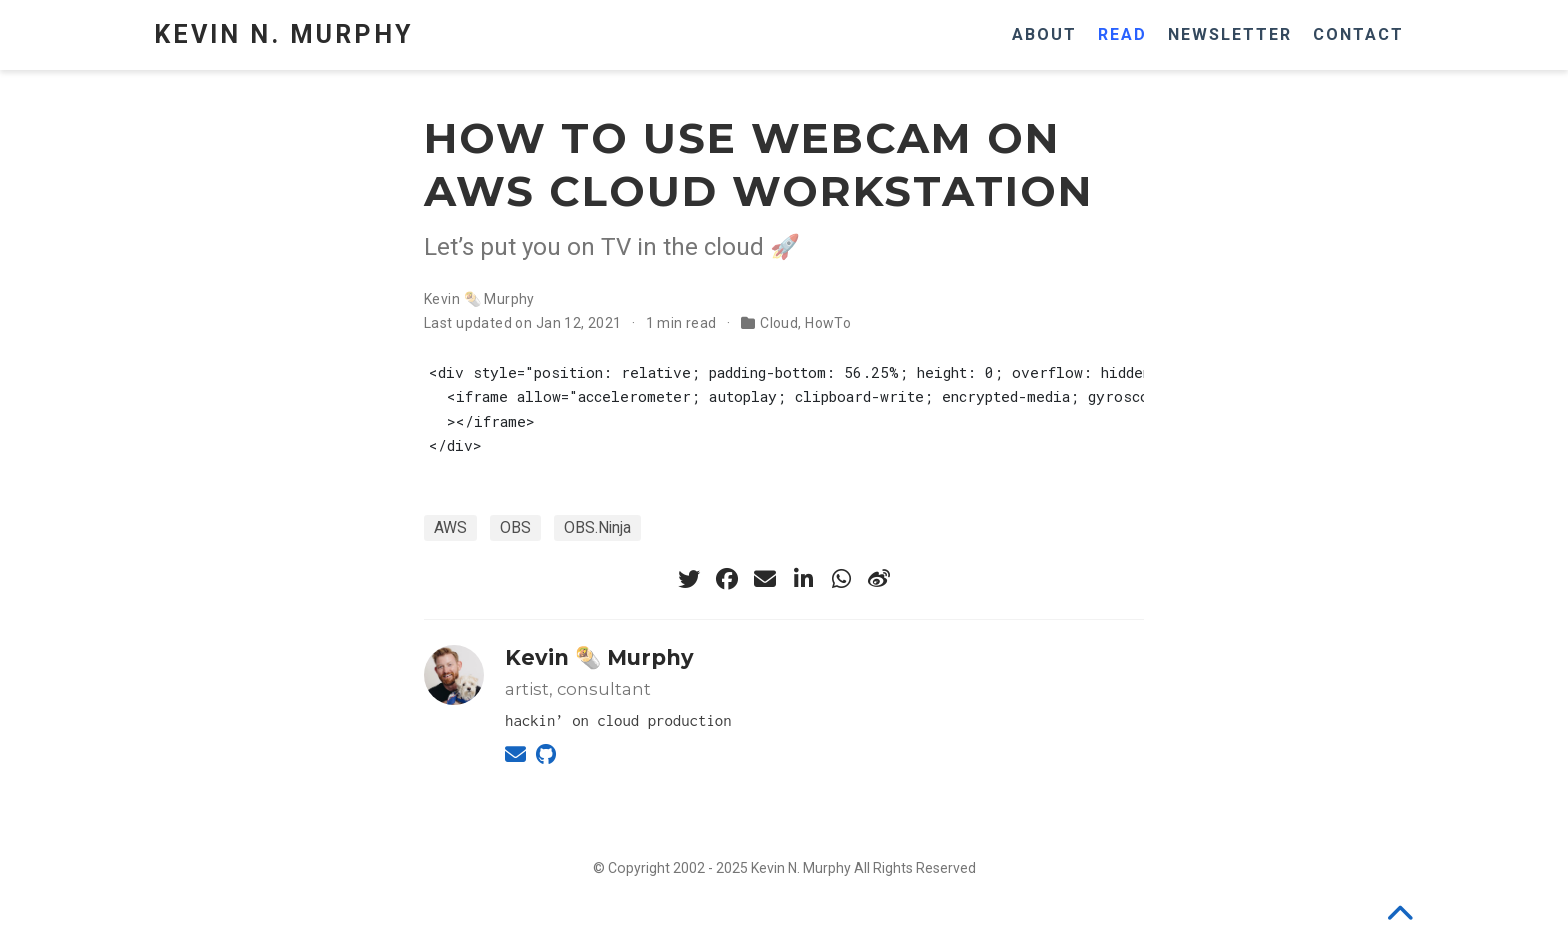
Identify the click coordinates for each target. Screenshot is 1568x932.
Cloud (779, 323)
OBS (515, 527)
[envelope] (765, 579)
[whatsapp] (841, 579)
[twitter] (689, 579)
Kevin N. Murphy (283, 34)
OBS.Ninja (597, 527)
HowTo (828, 323)
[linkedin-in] (803, 579)
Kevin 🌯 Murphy (479, 299)
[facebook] (727, 579)
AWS (450, 527)
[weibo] (879, 579)
